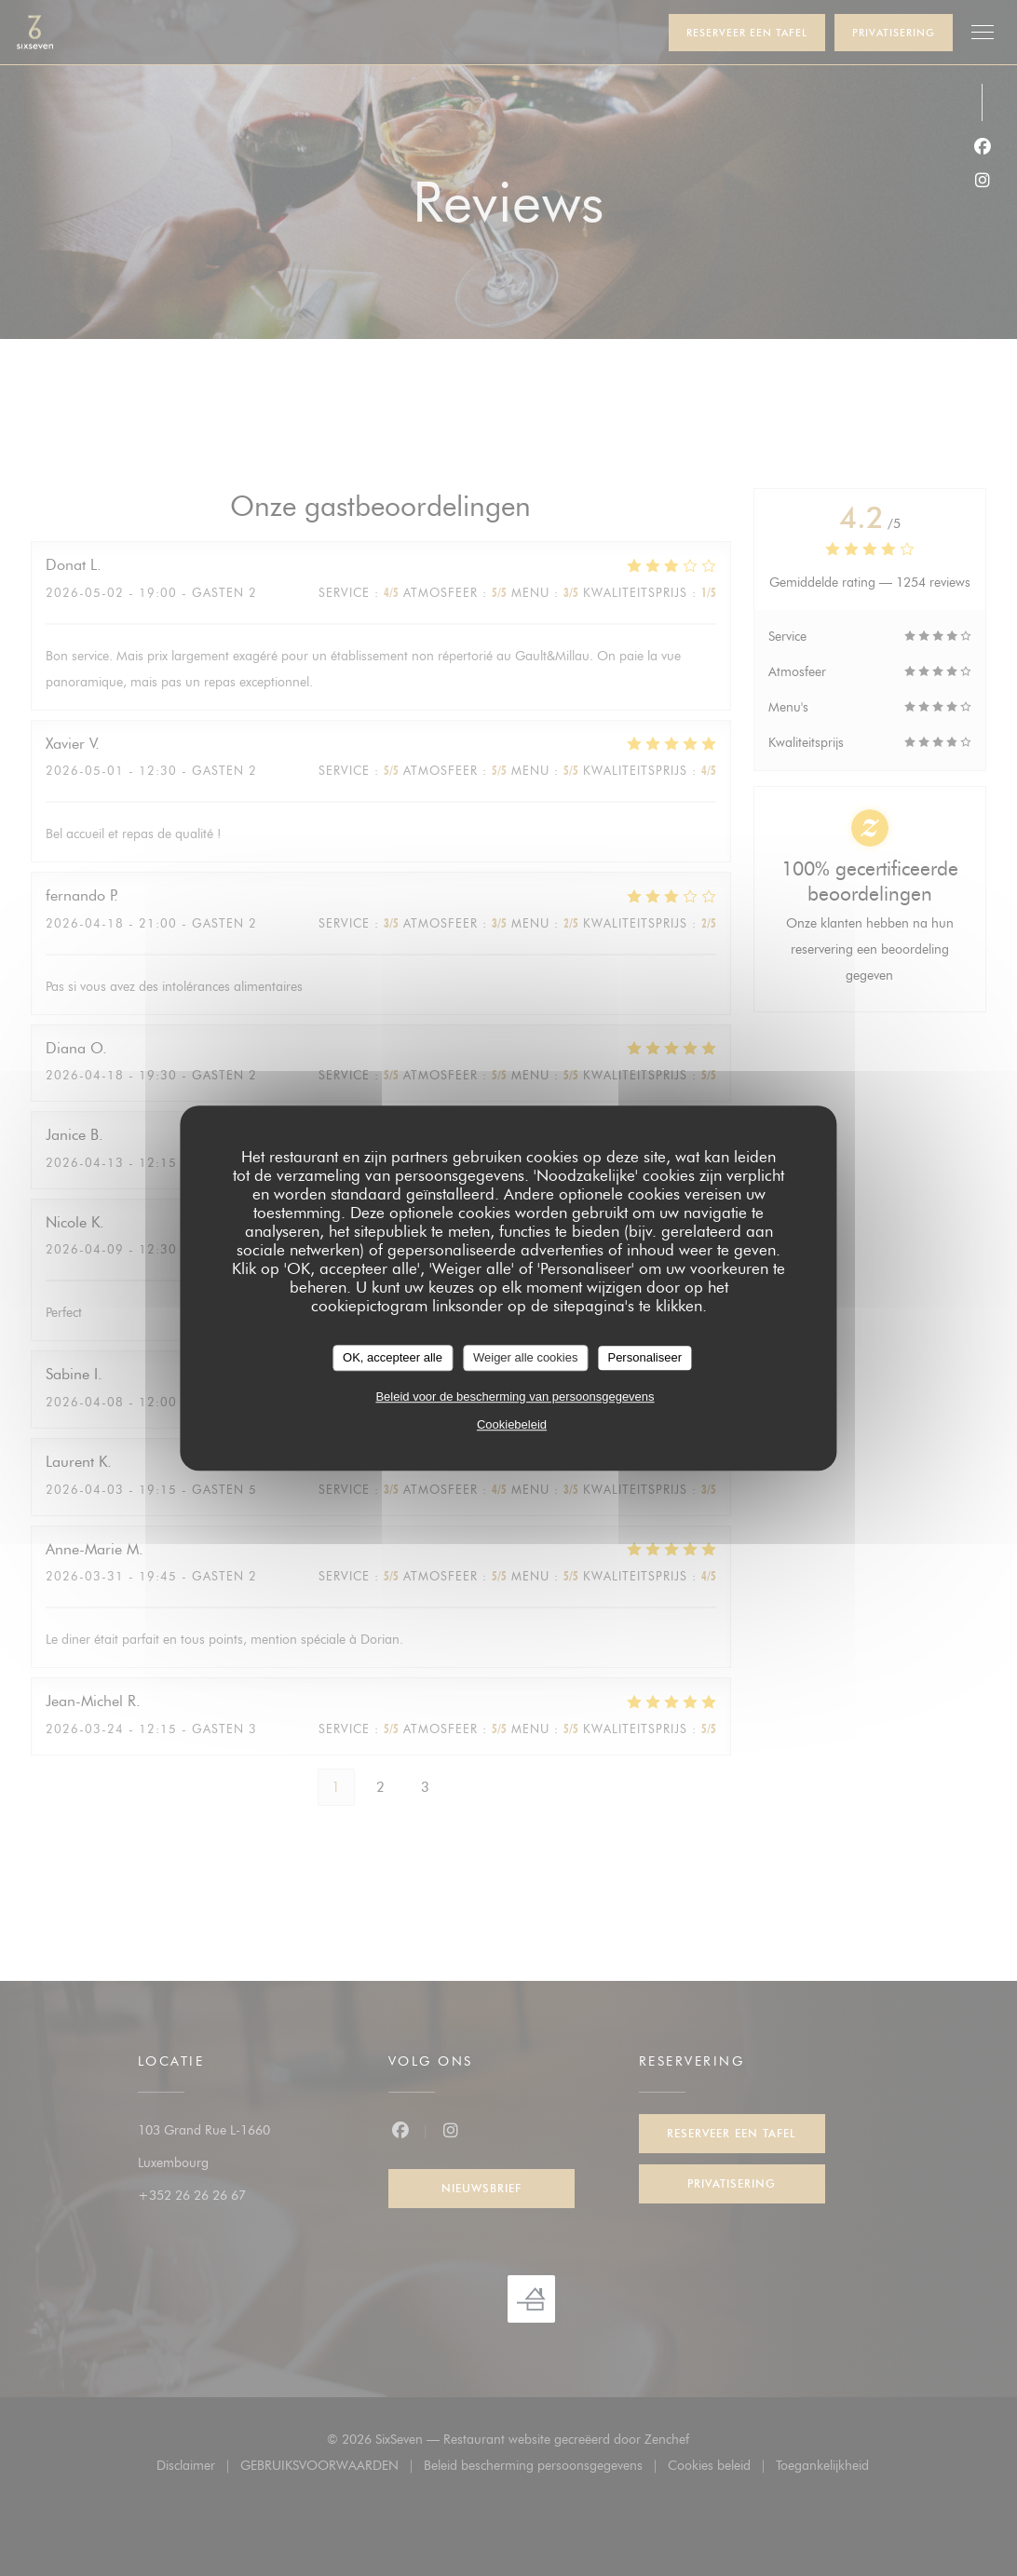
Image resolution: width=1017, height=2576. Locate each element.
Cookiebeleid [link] (512, 1424)
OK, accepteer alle (392, 1357)
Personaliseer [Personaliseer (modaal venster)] (644, 1357)
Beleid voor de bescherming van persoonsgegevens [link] (514, 1396)
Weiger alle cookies (525, 1357)
